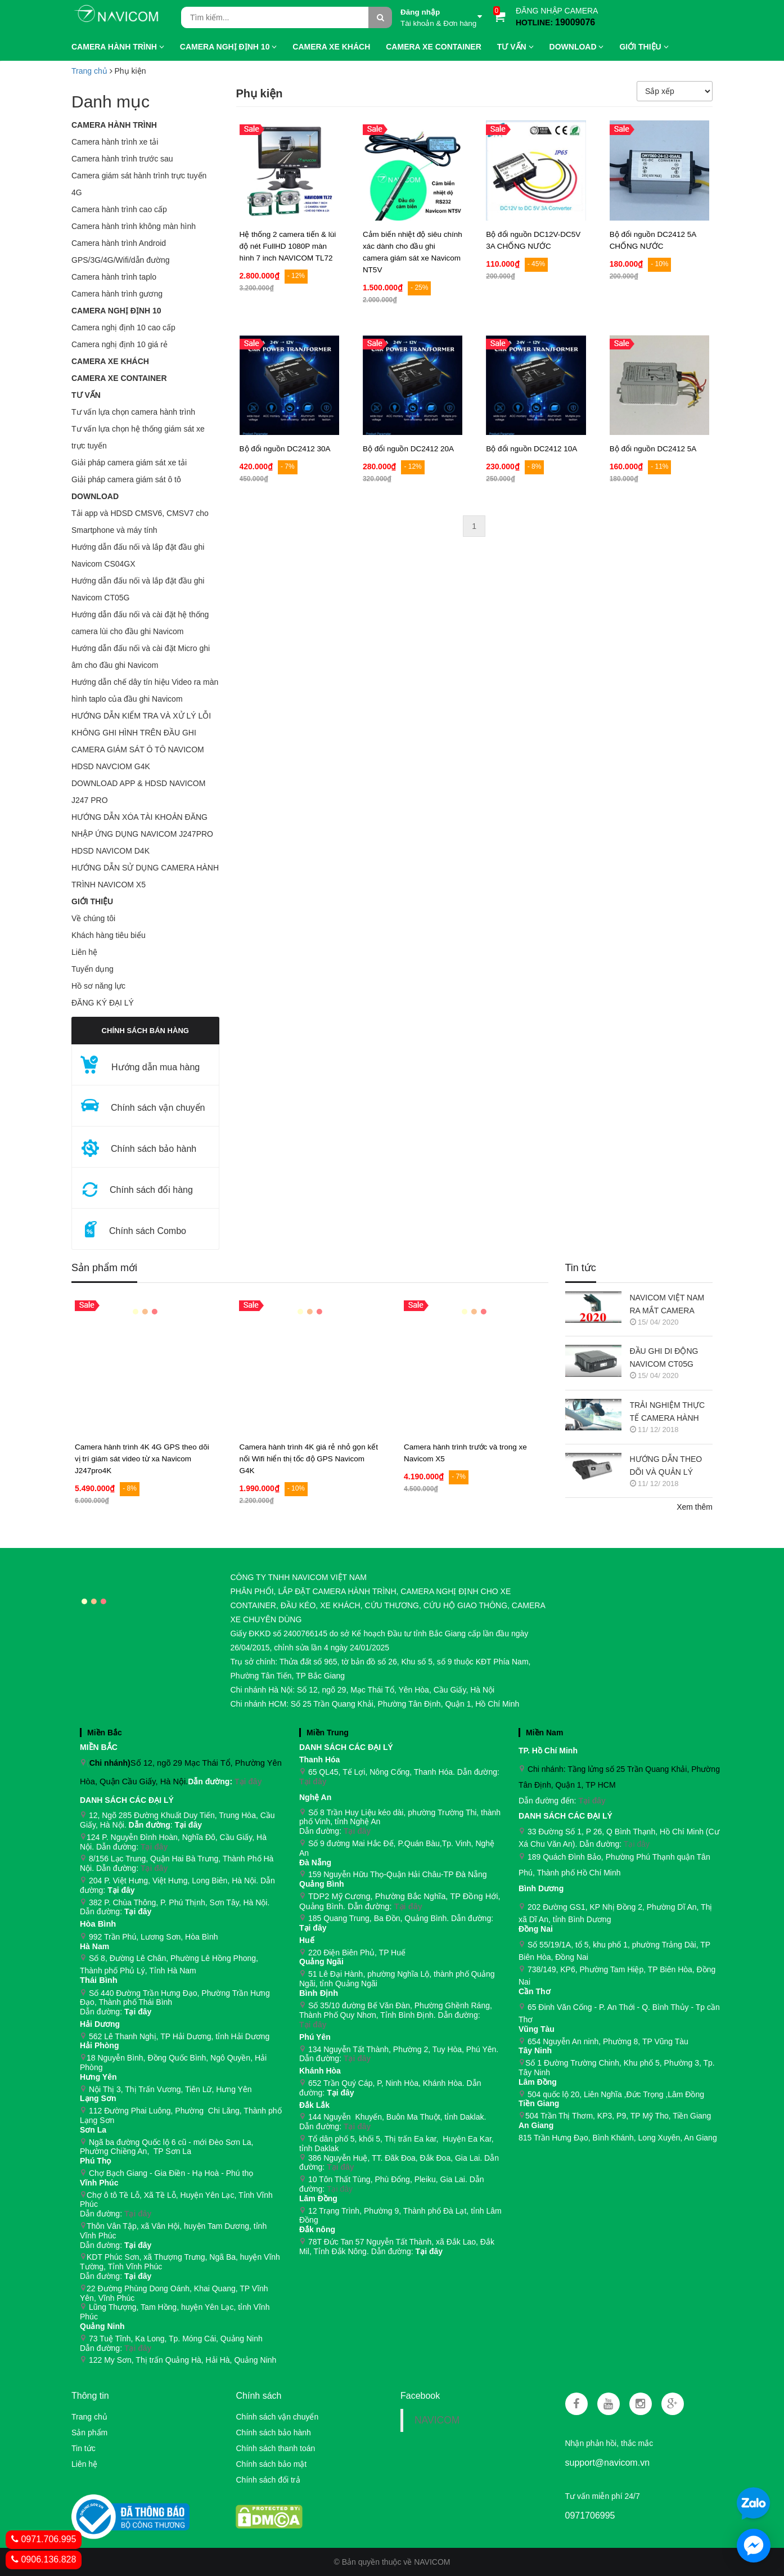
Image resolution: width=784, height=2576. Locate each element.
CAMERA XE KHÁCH (110, 361)
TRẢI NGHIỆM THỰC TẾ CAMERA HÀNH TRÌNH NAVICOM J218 (670, 1413)
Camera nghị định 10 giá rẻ (119, 344)
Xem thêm (695, 1506)
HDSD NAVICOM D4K (110, 850)
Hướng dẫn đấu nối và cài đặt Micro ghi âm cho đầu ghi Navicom (140, 657)
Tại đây (248, 1781)
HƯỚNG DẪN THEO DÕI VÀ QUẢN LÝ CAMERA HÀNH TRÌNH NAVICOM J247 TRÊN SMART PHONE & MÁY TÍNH (670, 1467)
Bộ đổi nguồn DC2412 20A (408, 449)
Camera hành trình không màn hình (133, 226)
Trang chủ (89, 70)
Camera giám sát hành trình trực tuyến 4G (138, 184)
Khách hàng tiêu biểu (108, 935)
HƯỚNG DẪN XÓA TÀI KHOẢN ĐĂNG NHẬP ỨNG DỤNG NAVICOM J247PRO (142, 825)
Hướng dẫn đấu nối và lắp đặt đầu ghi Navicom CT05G (137, 589)
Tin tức (580, 1268)
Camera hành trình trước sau (122, 158)
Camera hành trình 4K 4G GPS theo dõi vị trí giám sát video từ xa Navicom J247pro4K (142, 1459)
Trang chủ (89, 2416)
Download (95, 496)
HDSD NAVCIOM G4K (110, 766)
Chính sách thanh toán (275, 2448)
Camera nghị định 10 (116, 310)
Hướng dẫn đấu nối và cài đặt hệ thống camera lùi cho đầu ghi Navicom (140, 623)
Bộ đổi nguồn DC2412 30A (285, 449)
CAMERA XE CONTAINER (119, 378)
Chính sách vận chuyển (277, 2416)
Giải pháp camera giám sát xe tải (129, 462)
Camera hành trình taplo (113, 276)
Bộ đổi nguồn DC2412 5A (653, 449)
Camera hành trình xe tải (114, 141)
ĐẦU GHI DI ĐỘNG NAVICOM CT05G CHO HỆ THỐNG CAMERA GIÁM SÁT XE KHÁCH (666, 1359)
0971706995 (590, 2515)
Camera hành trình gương (117, 293)
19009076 (575, 22)
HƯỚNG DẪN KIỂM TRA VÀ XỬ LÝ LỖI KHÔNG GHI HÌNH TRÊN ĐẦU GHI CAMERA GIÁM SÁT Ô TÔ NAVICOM (141, 732)
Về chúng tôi (93, 918)
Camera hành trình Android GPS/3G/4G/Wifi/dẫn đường (120, 251)
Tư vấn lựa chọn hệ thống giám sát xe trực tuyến (138, 437)
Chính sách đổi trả (268, 2479)
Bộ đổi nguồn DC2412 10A (531, 449)
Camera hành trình (114, 124)
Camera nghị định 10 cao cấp (123, 327)
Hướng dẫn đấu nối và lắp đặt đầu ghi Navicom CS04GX (137, 555)
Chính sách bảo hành (273, 2432)
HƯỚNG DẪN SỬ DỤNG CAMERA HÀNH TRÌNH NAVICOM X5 (145, 876)
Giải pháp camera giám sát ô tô (126, 479)
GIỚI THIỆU (92, 901)
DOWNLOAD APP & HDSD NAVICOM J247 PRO (138, 792)
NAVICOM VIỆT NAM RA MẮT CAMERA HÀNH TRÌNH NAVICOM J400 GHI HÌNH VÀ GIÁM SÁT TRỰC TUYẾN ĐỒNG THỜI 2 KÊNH (668, 1305)
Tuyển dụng (92, 968)
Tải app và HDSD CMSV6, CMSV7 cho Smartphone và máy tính (140, 522)
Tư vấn (86, 395)
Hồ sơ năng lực (98, 985)
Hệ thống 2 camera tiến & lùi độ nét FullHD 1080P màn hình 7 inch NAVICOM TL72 (288, 246)
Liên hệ (84, 952)
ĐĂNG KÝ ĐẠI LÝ (102, 1002)
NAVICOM (436, 2420)
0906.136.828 (43, 2559)
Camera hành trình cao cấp (119, 209)
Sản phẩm (89, 2432)
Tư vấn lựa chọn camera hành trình (133, 411)
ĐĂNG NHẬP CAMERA (557, 10)
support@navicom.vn (607, 2462)
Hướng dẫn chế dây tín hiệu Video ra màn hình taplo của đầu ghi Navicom (144, 690)
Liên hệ (84, 2464)
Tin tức (83, 2448)
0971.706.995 (43, 2539)
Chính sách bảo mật (271, 2464)
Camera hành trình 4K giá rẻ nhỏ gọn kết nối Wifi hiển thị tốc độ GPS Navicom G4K (308, 1459)
